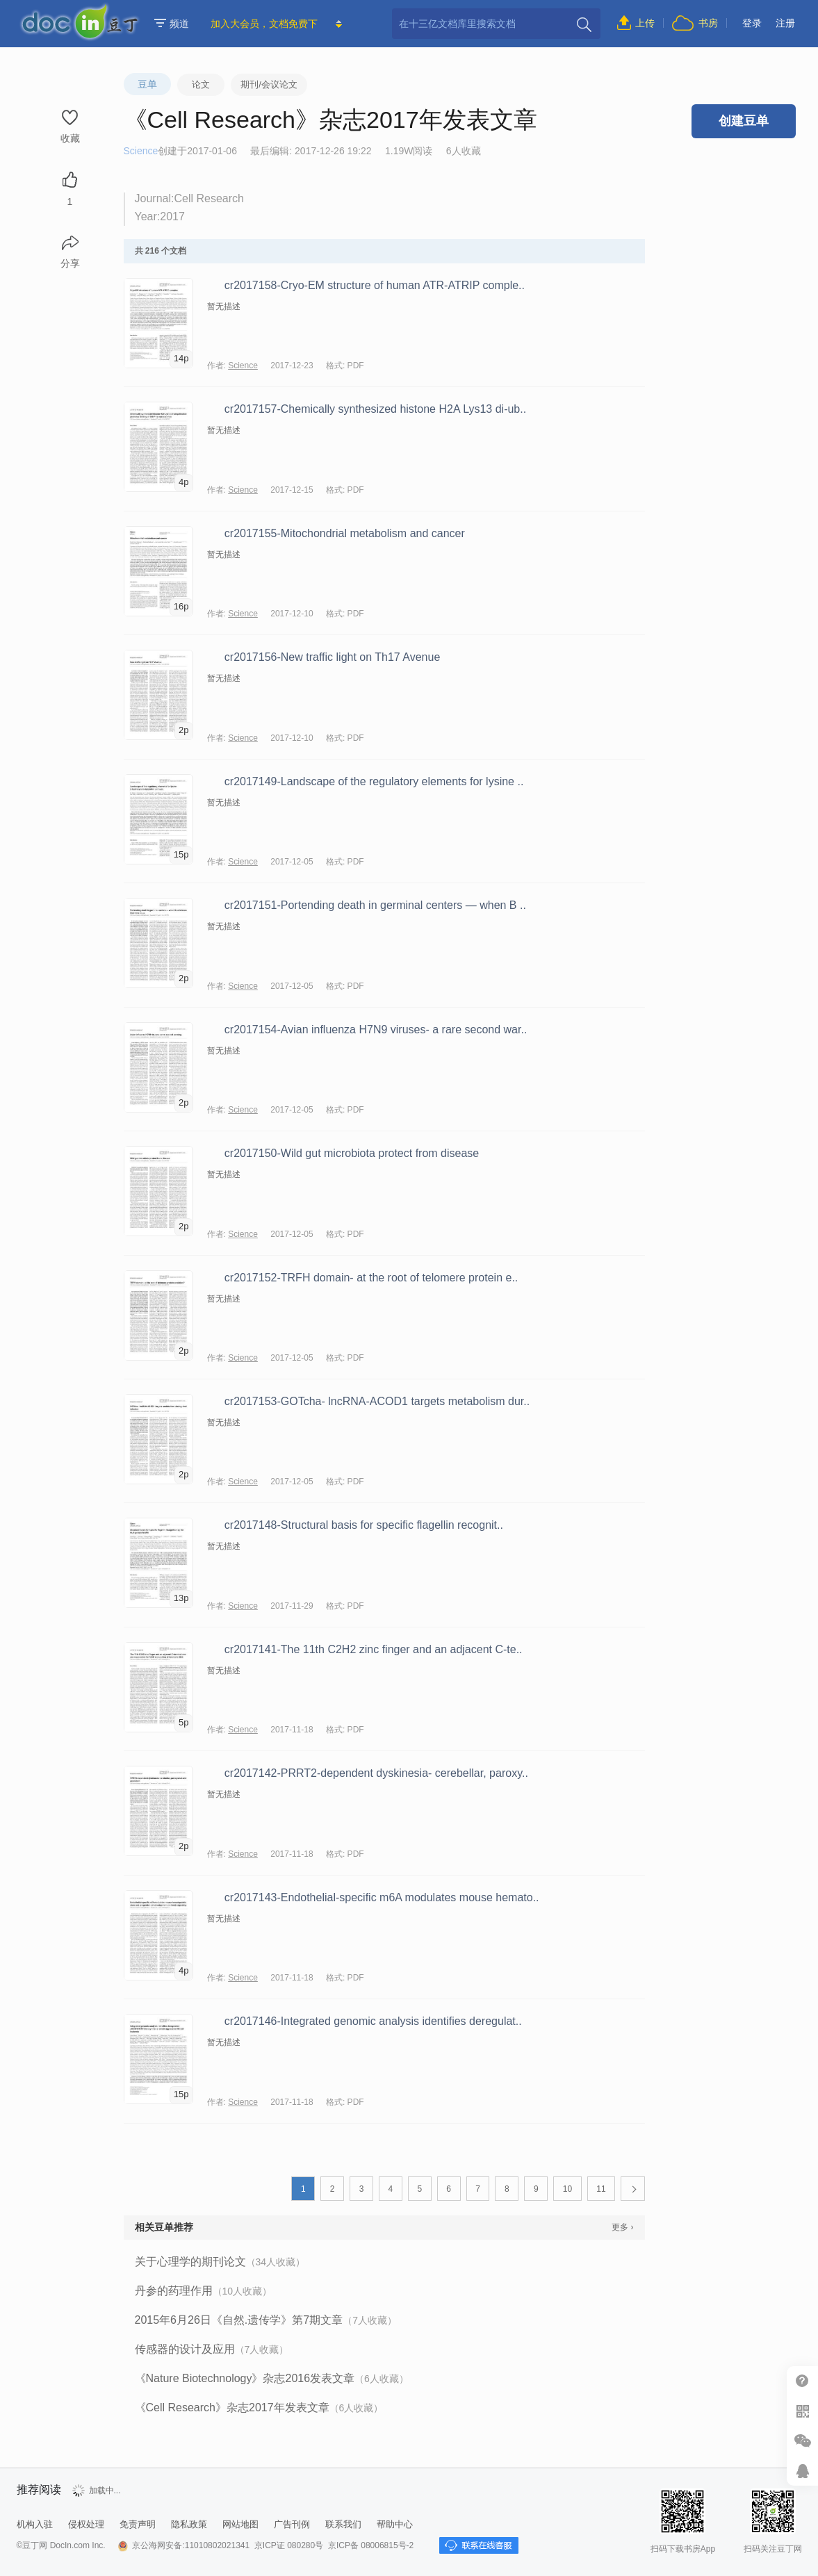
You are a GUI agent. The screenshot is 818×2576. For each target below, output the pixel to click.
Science (141, 150)
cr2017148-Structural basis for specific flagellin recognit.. (363, 1525)
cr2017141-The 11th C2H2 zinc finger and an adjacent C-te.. (373, 1649)
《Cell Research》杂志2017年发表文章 (259, 2407)
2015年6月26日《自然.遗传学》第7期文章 (266, 2320)
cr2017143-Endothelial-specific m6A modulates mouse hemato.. (381, 1897)
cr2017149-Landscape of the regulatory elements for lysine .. (373, 781)
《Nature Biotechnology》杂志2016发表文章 (272, 2378)
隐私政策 (189, 2524)
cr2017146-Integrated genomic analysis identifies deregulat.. (373, 2021)
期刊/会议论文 (268, 84)
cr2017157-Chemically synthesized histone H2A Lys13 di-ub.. (375, 409)
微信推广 (802, 2441)
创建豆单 (744, 121)
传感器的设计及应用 (212, 2349)
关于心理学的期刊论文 (220, 2261)
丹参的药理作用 (203, 2291)
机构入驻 (35, 2524)
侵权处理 (86, 2524)
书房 (708, 22)
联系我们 (343, 2524)
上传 (645, 22)
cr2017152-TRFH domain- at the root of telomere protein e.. (371, 1277)
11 (600, 2189)
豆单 (147, 84)
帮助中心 (802, 2381)
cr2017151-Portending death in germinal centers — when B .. (375, 905)
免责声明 (138, 2524)
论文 (201, 84)
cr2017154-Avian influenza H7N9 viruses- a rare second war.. (375, 1029)
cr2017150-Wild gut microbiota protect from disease (351, 1153)
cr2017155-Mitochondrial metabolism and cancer (344, 533)
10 (567, 2189)
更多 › (622, 2227)
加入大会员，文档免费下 (264, 23)
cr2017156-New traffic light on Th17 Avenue (332, 657)
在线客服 (802, 2471)
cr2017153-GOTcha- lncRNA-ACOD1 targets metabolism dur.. (377, 1401)
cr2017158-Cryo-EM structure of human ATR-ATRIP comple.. (374, 285)
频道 (171, 23)
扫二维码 (802, 2411)
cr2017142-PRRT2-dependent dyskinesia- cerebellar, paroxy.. (376, 1773)
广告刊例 (292, 2524)
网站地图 (240, 2524)
